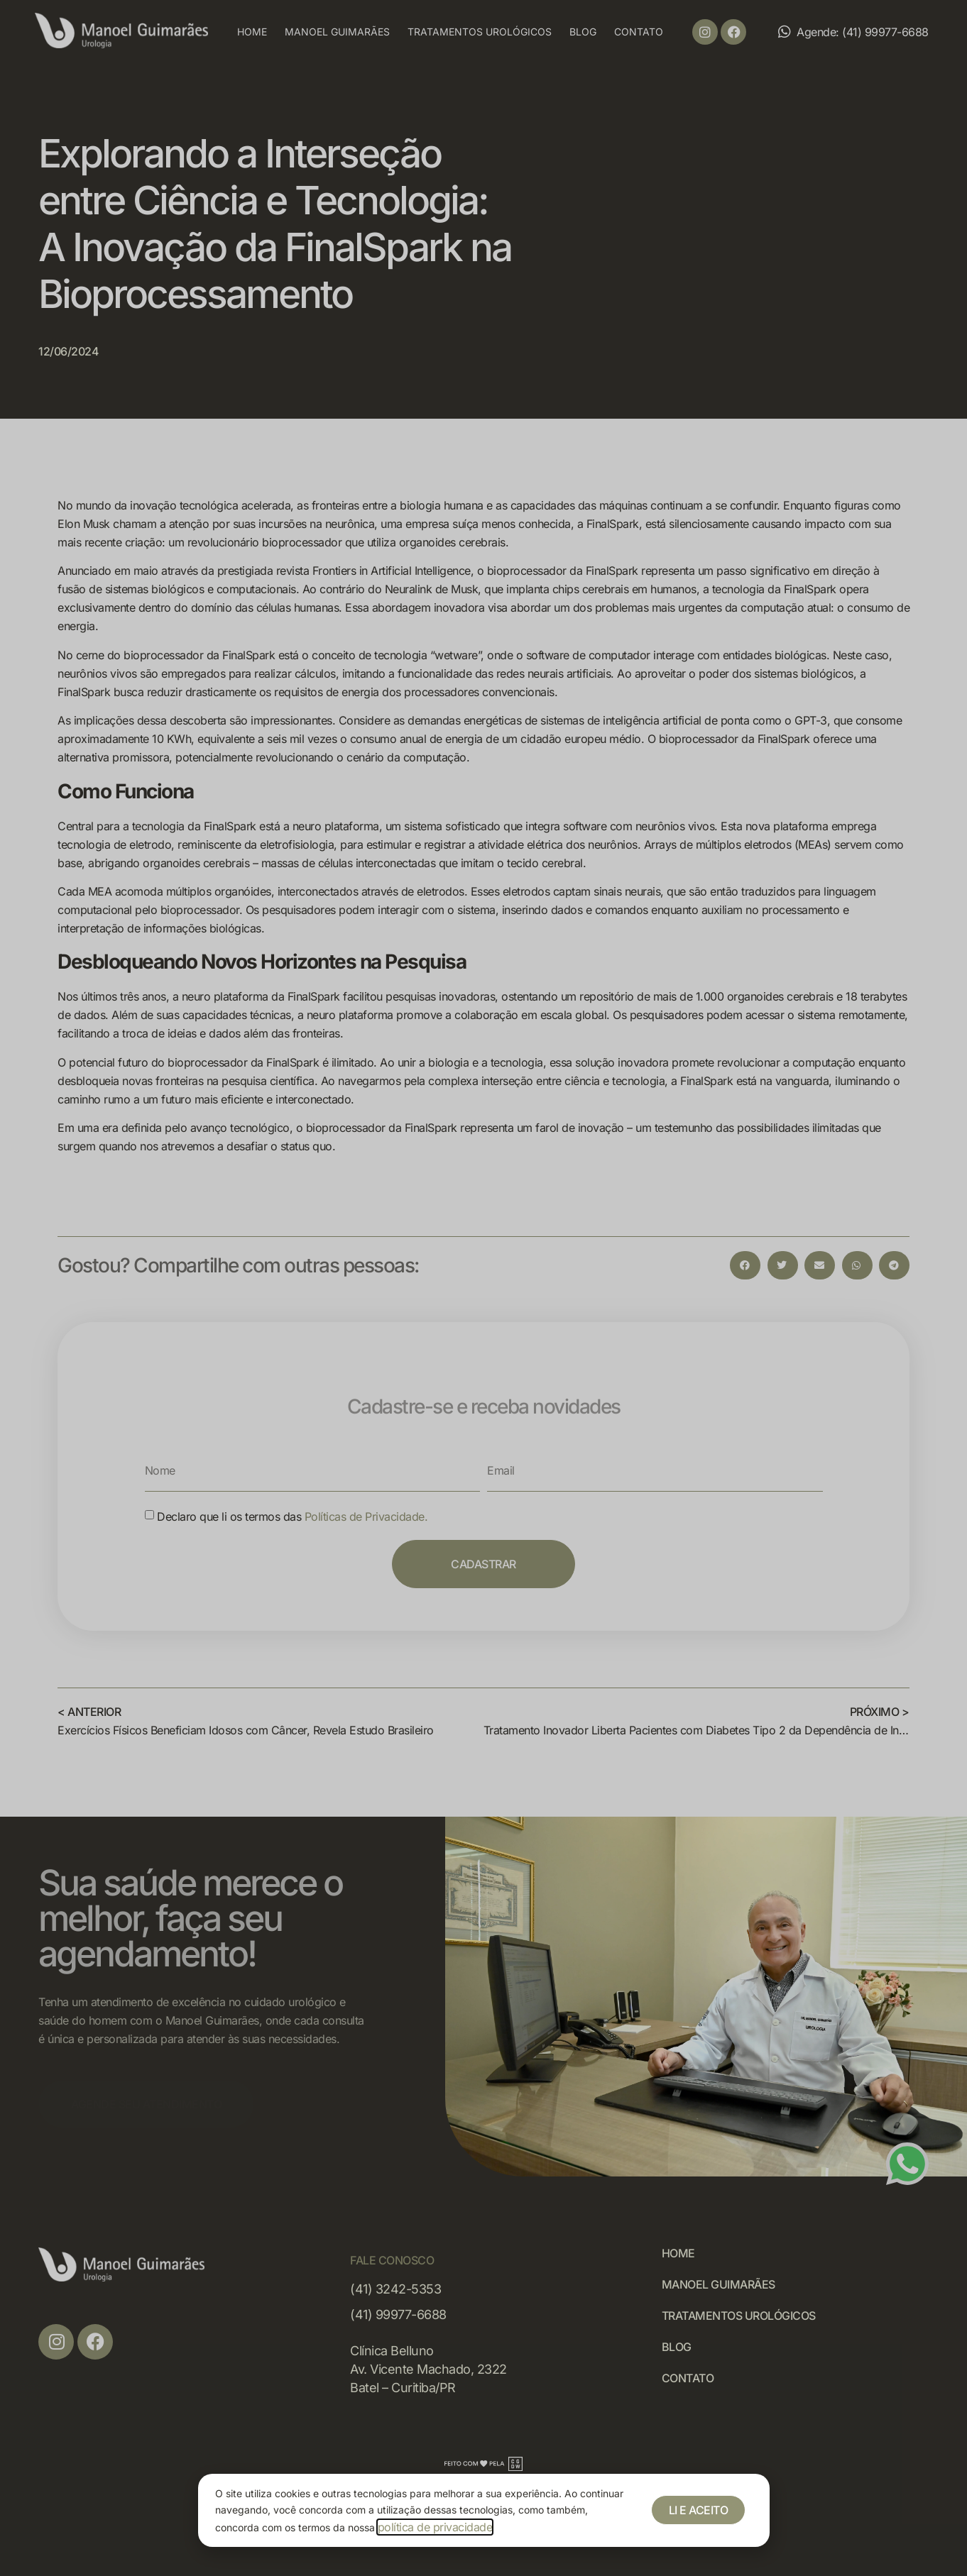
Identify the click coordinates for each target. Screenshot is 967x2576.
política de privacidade (435, 2527)
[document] (483, 1288)
